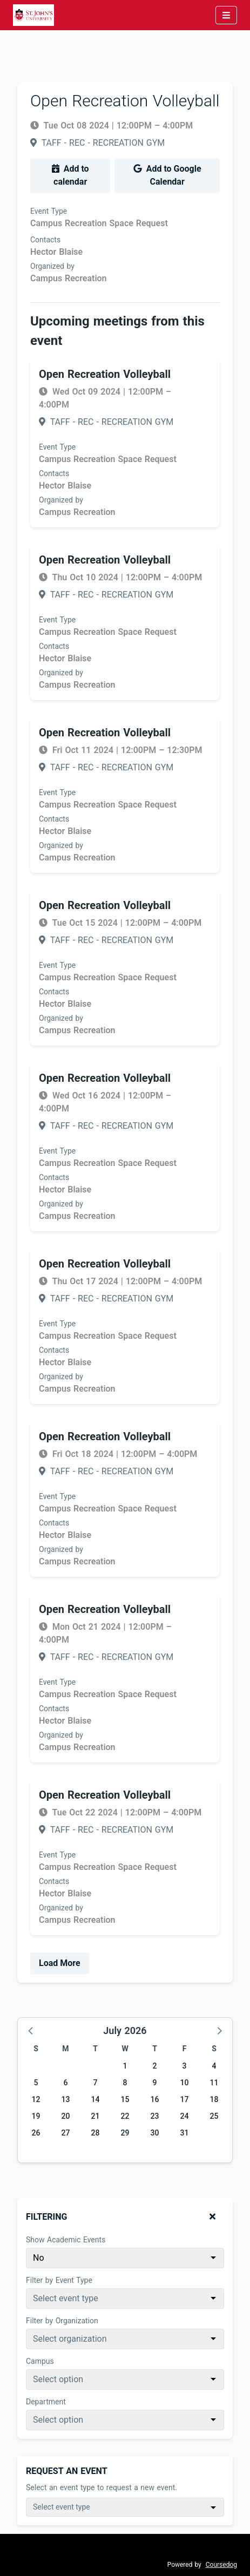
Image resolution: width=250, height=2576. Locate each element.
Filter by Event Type (59, 2280)
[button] (31, 2030)
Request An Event (66, 2471)
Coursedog (221, 2564)
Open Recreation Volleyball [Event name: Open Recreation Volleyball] (105, 374)
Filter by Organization (62, 2320)
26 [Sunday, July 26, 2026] (36, 2132)
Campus (40, 2361)
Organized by (52, 266)
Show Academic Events (65, 2239)
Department (46, 2401)
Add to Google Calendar (167, 175)
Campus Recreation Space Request (99, 223)
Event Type (48, 211)
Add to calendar (70, 175)
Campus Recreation (68, 278)
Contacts (45, 239)
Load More (59, 1963)
